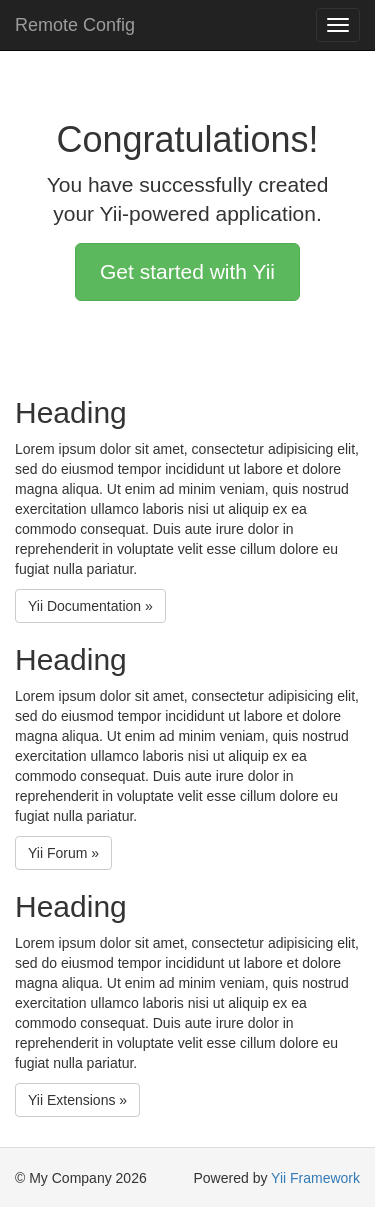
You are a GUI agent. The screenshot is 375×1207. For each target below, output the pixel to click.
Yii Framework (315, 1178)
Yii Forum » (63, 853)
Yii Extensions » (77, 1100)
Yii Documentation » (90, 606)
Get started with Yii (187, 271)
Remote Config (75, 25)
